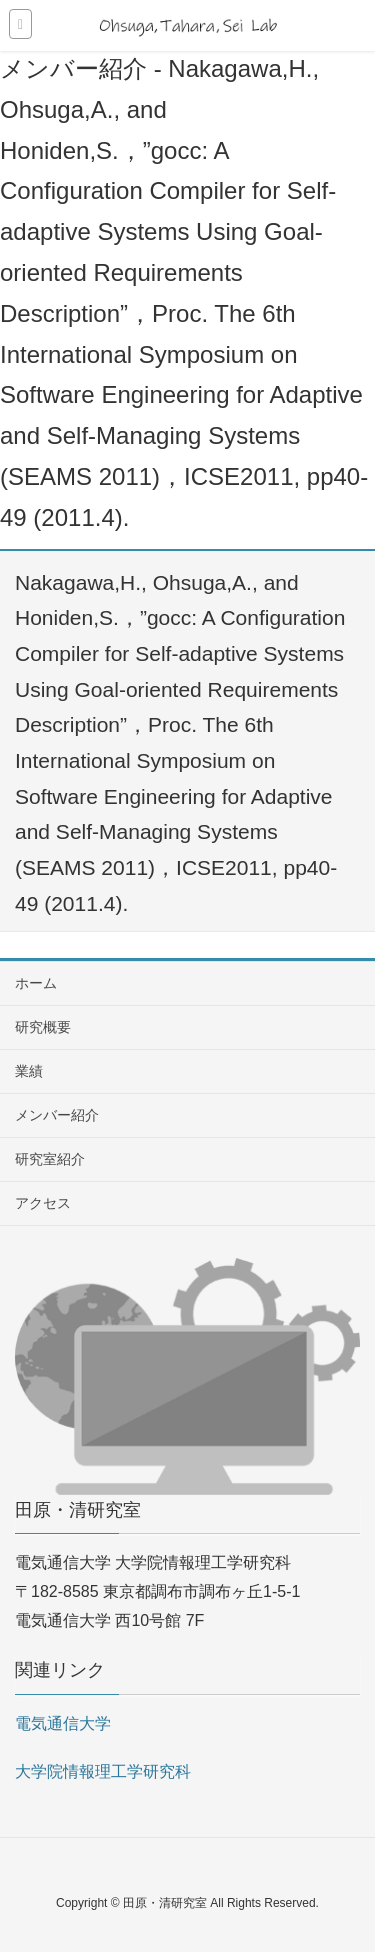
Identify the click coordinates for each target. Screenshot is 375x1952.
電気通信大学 (63, 1723)
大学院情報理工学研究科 (103, 1771)
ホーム (36, 983)
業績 (29, 1071)
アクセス (43, 1203)
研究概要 (43, 1027)
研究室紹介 (50, 1159)
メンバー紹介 (57, 1115)
